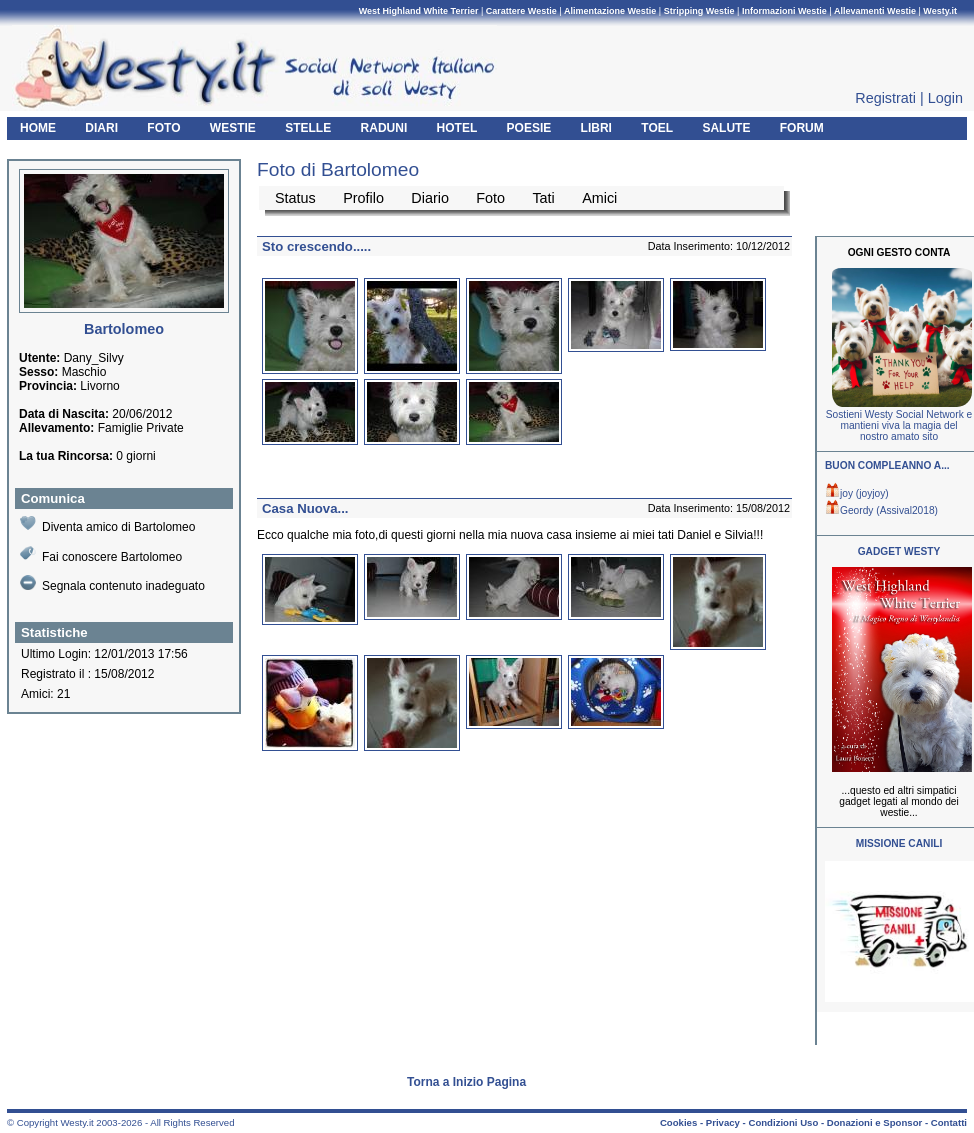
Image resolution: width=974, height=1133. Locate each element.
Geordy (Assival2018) (881, 510)
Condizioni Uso (783, 1122)
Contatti (949, 1122)
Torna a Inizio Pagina (466, 1082)
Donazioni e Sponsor (874, 1122)
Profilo (363, 198)
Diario (430, 198)
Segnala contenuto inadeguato (112, 584)
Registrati (885, 98)
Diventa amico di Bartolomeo (107, 524)
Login (945, 98)
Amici (599, 198)
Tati (543, 198)
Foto (490, 198)
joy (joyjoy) (857, 493)
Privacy (723, 1122)
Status (295, 198)
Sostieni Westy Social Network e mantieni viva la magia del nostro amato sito (899, 425)
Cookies (678, 1122)
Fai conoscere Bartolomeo (101, 554)
